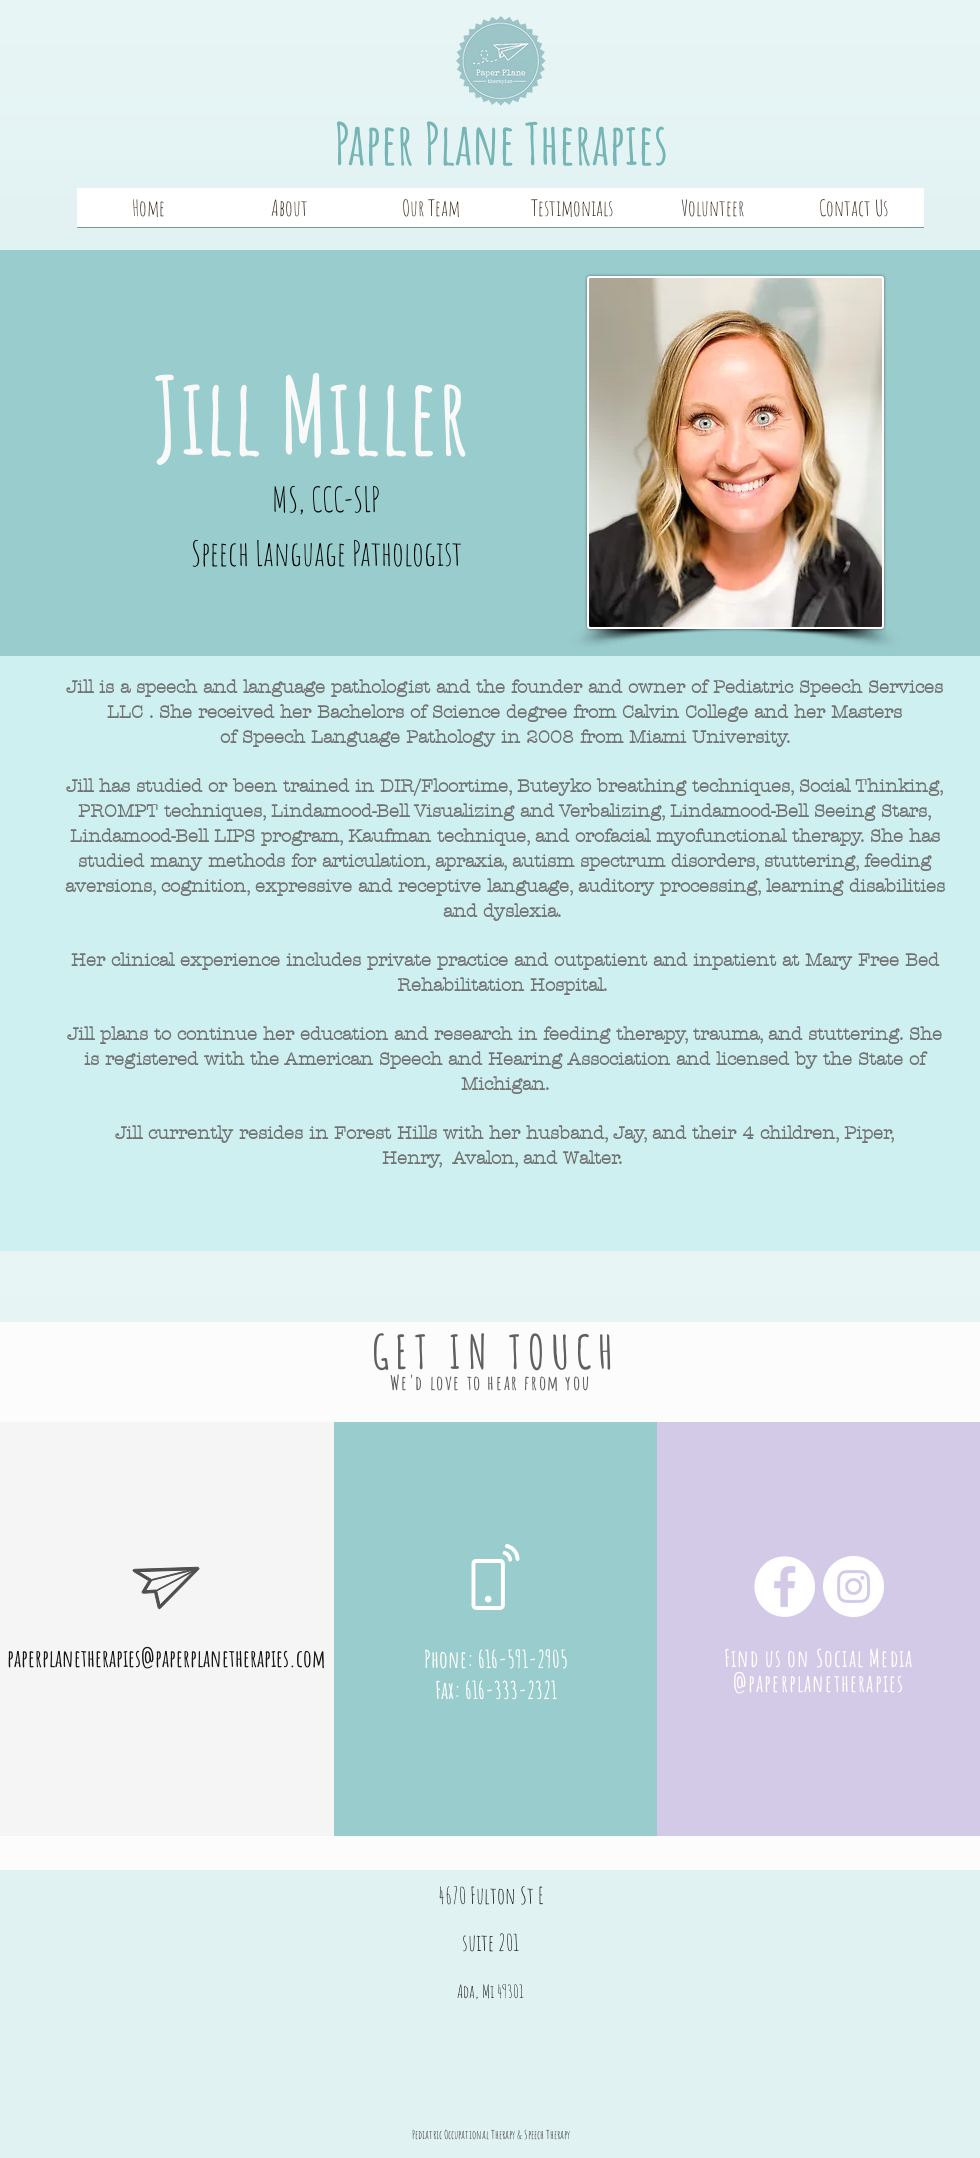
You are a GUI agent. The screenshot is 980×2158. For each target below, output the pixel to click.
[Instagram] (853, 1586)
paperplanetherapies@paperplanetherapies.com (166, 1658)
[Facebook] (784, 1586)
